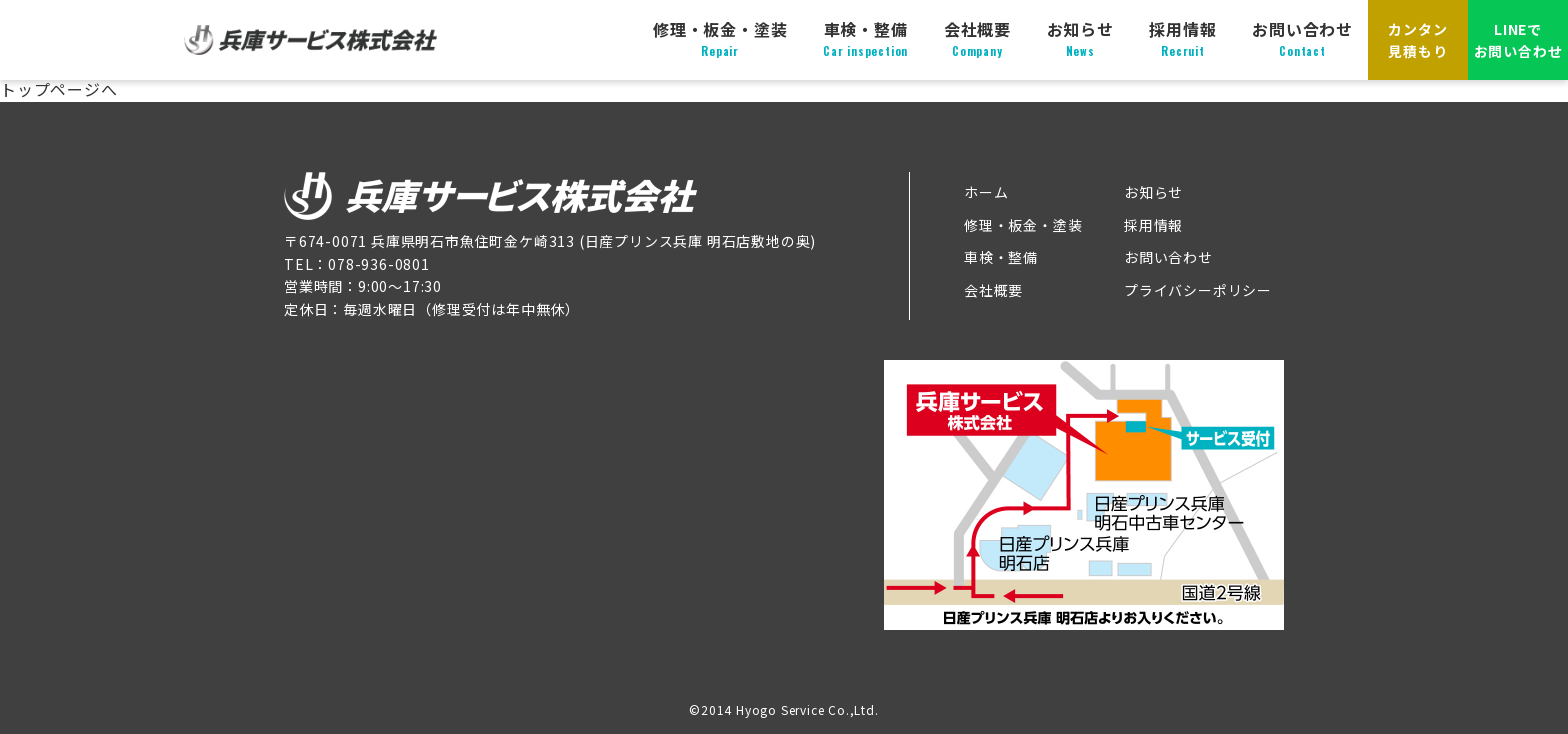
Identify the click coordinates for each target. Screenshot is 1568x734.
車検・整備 (865, 38)
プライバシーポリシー (1198, 290)
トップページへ (59, 89)
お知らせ (1080, 38)
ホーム (986, 192)
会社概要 (977, 38)
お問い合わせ (1302, 38)
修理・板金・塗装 (720, 38)
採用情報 (1182, 38)
